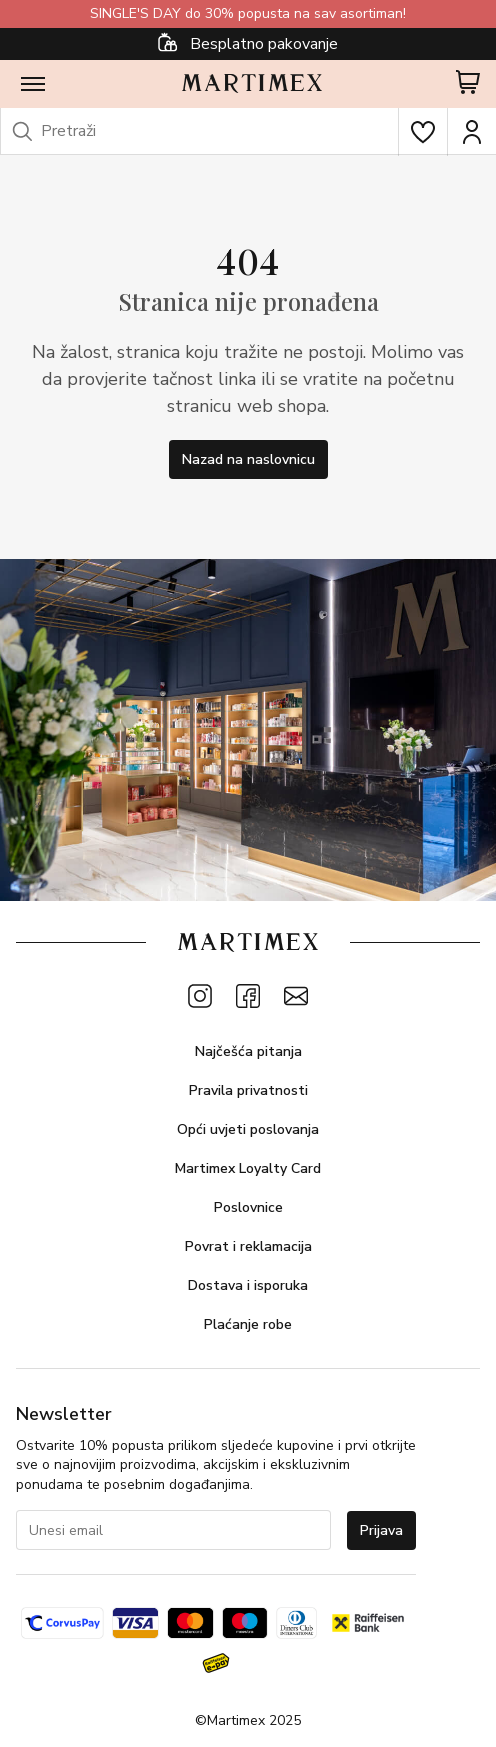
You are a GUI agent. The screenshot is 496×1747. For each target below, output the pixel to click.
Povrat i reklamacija (248, 1246)
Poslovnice (248, 1207)
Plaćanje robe (248, 1324)
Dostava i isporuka (248, 1285)
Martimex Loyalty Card (248, 1168)
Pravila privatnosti (248, 1090)
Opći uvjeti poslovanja (248, 1129)
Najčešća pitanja (248, 1051)
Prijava (381, 1530)
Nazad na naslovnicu (248, 459)
